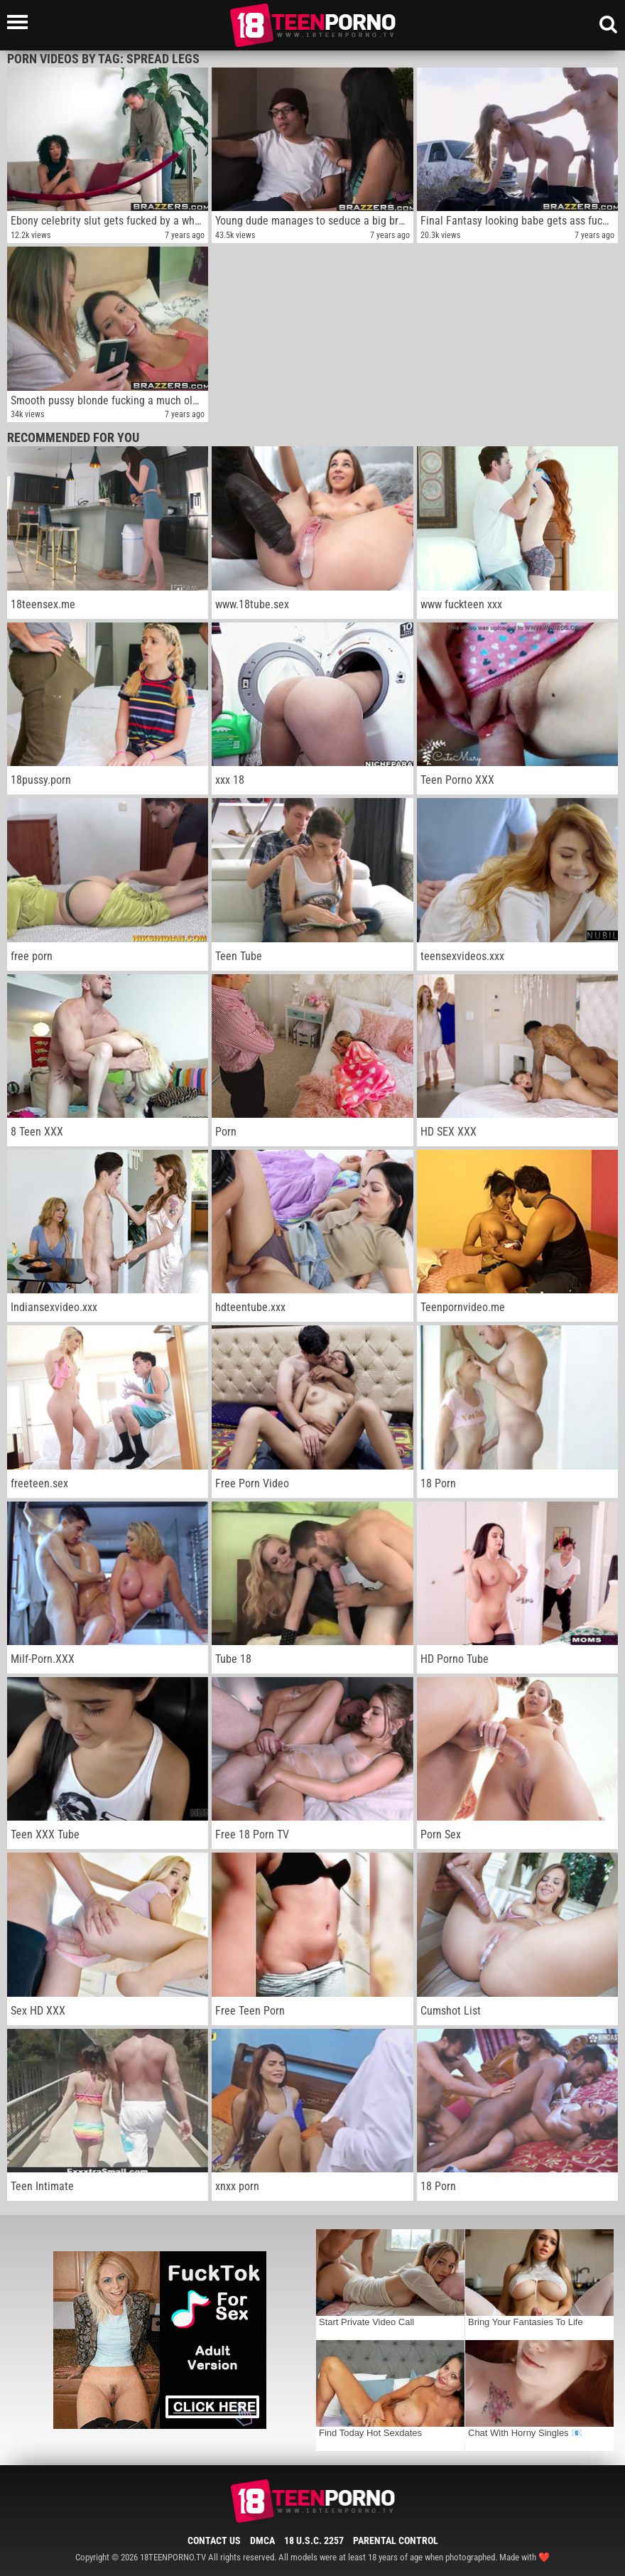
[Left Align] (21, 22)
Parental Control (395, 2540)
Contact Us (214, 2540)
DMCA (262, 2540)
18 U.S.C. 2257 (314, 2540)
